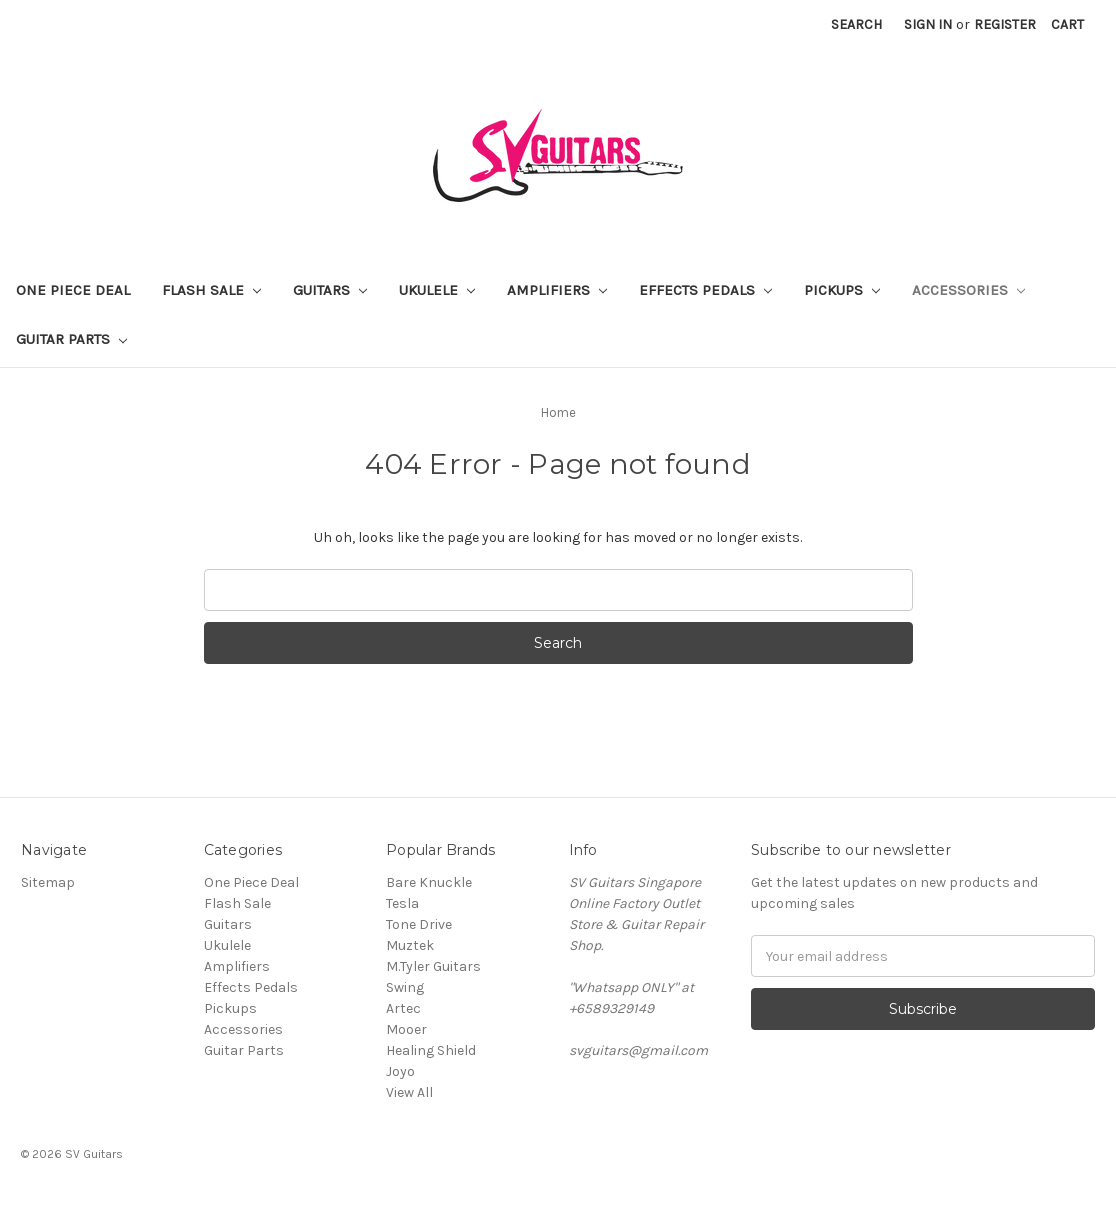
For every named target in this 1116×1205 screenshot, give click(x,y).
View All (409, 1092)
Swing (405, 987)
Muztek (410, 945)
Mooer (406, 1029)
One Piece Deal (73, 290)
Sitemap (48, 882)
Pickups (842, 290)
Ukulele (437, 290)
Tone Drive (419, 924)
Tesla (402, 903)
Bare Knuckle (429, 882)
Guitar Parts (71, 339)
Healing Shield (431, 1050)
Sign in (928, 24)
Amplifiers (557, 290)
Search (856, 24)
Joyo (400, 1071)
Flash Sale (211, 290)
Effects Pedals (705, 290)
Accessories (968, 290)
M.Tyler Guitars (433, 966)
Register (1005, 24)
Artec (403, 1008)
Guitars (330, 290)
